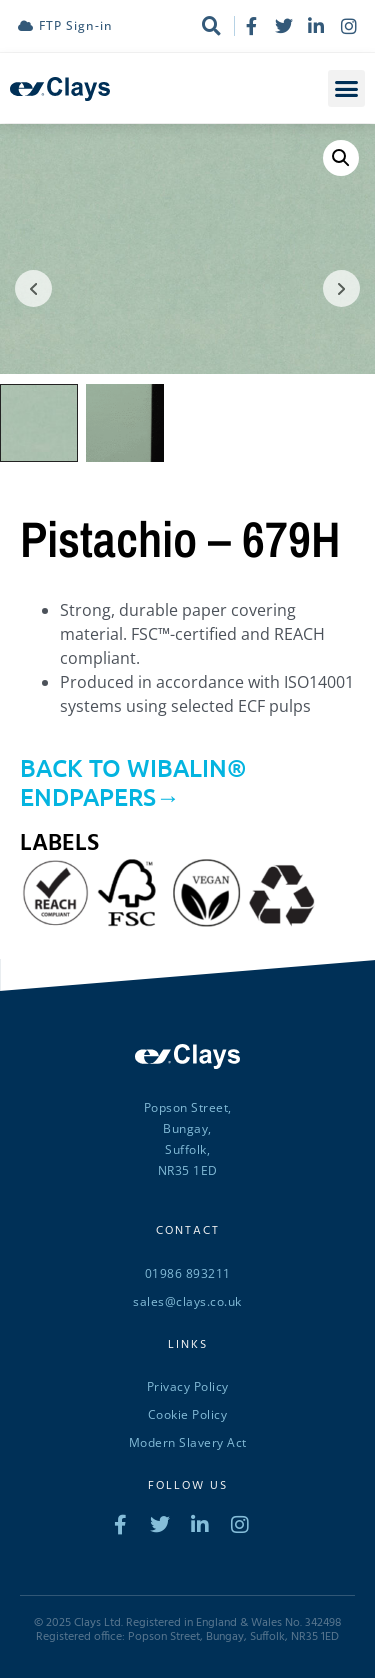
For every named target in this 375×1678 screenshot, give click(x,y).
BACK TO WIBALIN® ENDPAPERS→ (133, 780)
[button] (347, 89)
